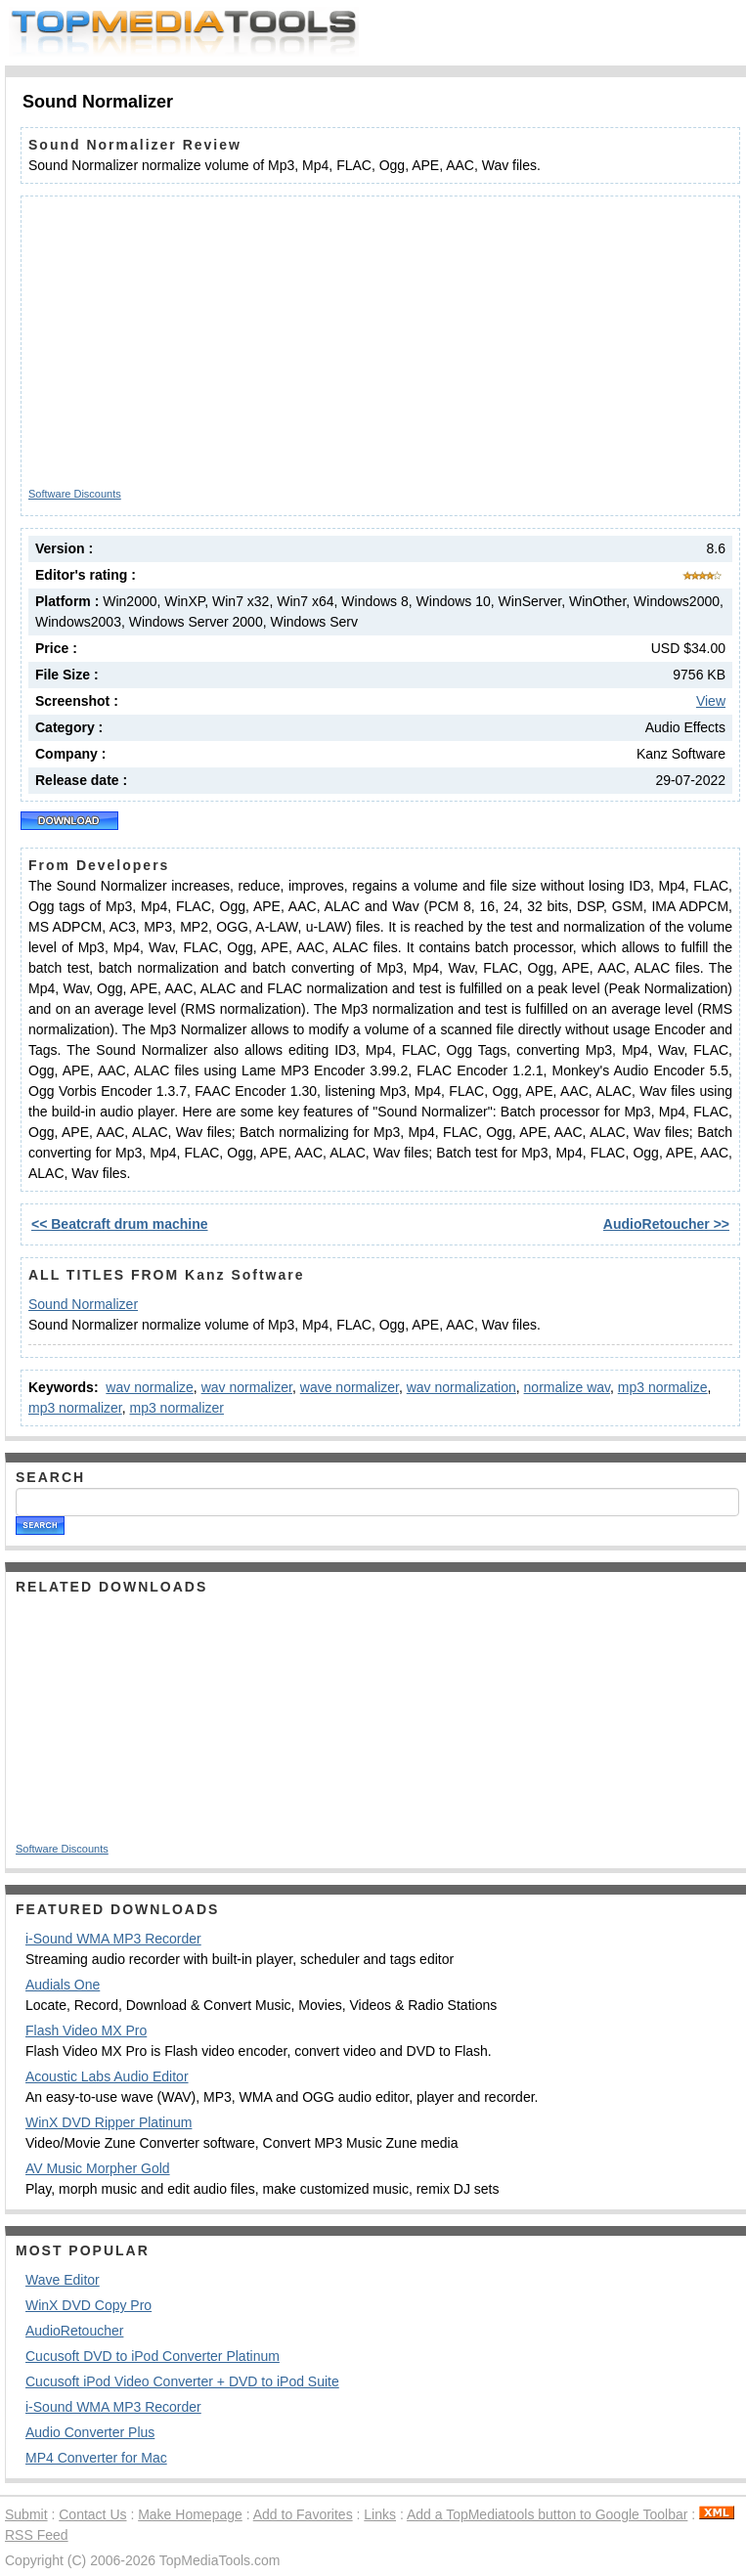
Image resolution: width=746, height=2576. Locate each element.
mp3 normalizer (75, 1408)
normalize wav (567, 1387)
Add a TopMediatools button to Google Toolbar (547, 2514)
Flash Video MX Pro (86, 2030)
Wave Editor (62, 2280)
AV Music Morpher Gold (97, 2168)
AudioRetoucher (74, 2330)
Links (380, 2514)
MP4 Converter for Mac (96, 2458)
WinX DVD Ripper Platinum (108, 2122)
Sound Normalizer (83, 1304)
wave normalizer (349, 1387)
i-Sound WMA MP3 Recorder (113, 1938)
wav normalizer (246, 1387)
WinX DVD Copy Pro (88, 2305)
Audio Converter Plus (89, 2432)
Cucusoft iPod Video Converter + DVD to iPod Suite (182, 2381)
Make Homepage (190, 2514)
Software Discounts (74, 494)
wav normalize (149, 1387)
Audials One (62, 1984)
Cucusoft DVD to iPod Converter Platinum (152, 2356)
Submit (26, 2514)
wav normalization (461, 1387)
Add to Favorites (303, 2514)
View (710, 701)
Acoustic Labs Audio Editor (107, 2076)
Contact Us (92, 2514)
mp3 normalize (663, 1387)
